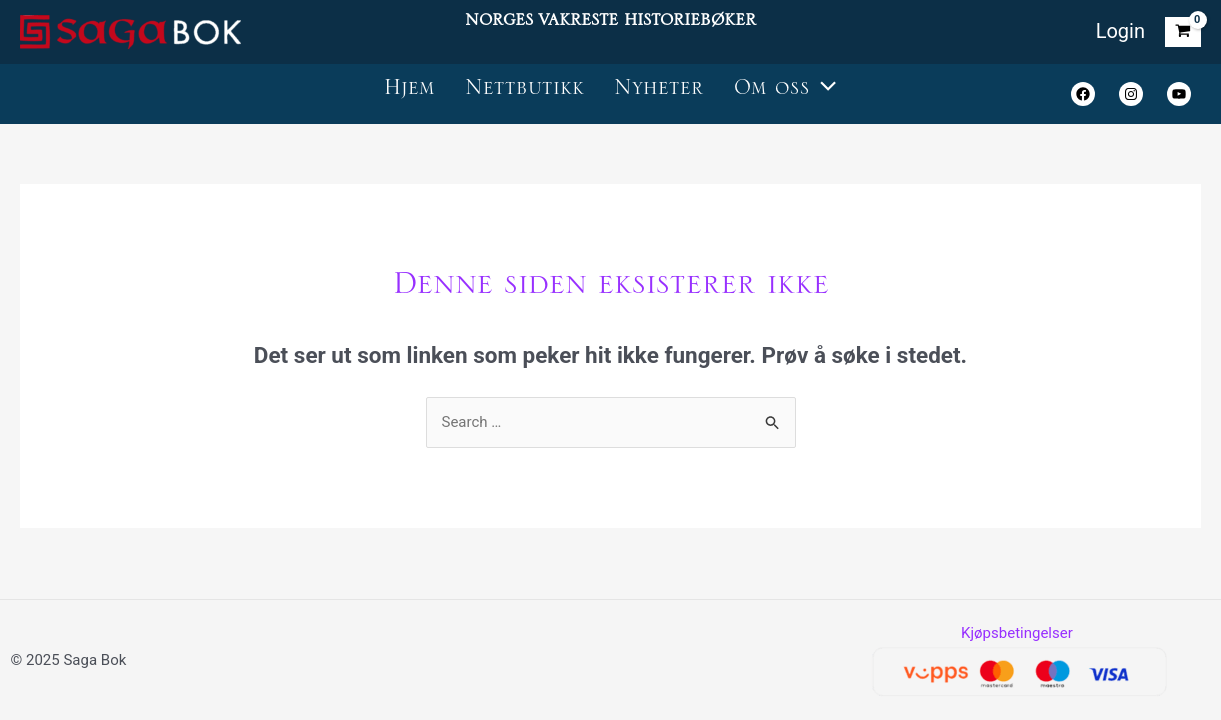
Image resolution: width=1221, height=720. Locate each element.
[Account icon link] (1120, 32)
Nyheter (659, 93)
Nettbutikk (524, 93)
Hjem (409, 93)
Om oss (785, 94)
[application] (823, 94)
